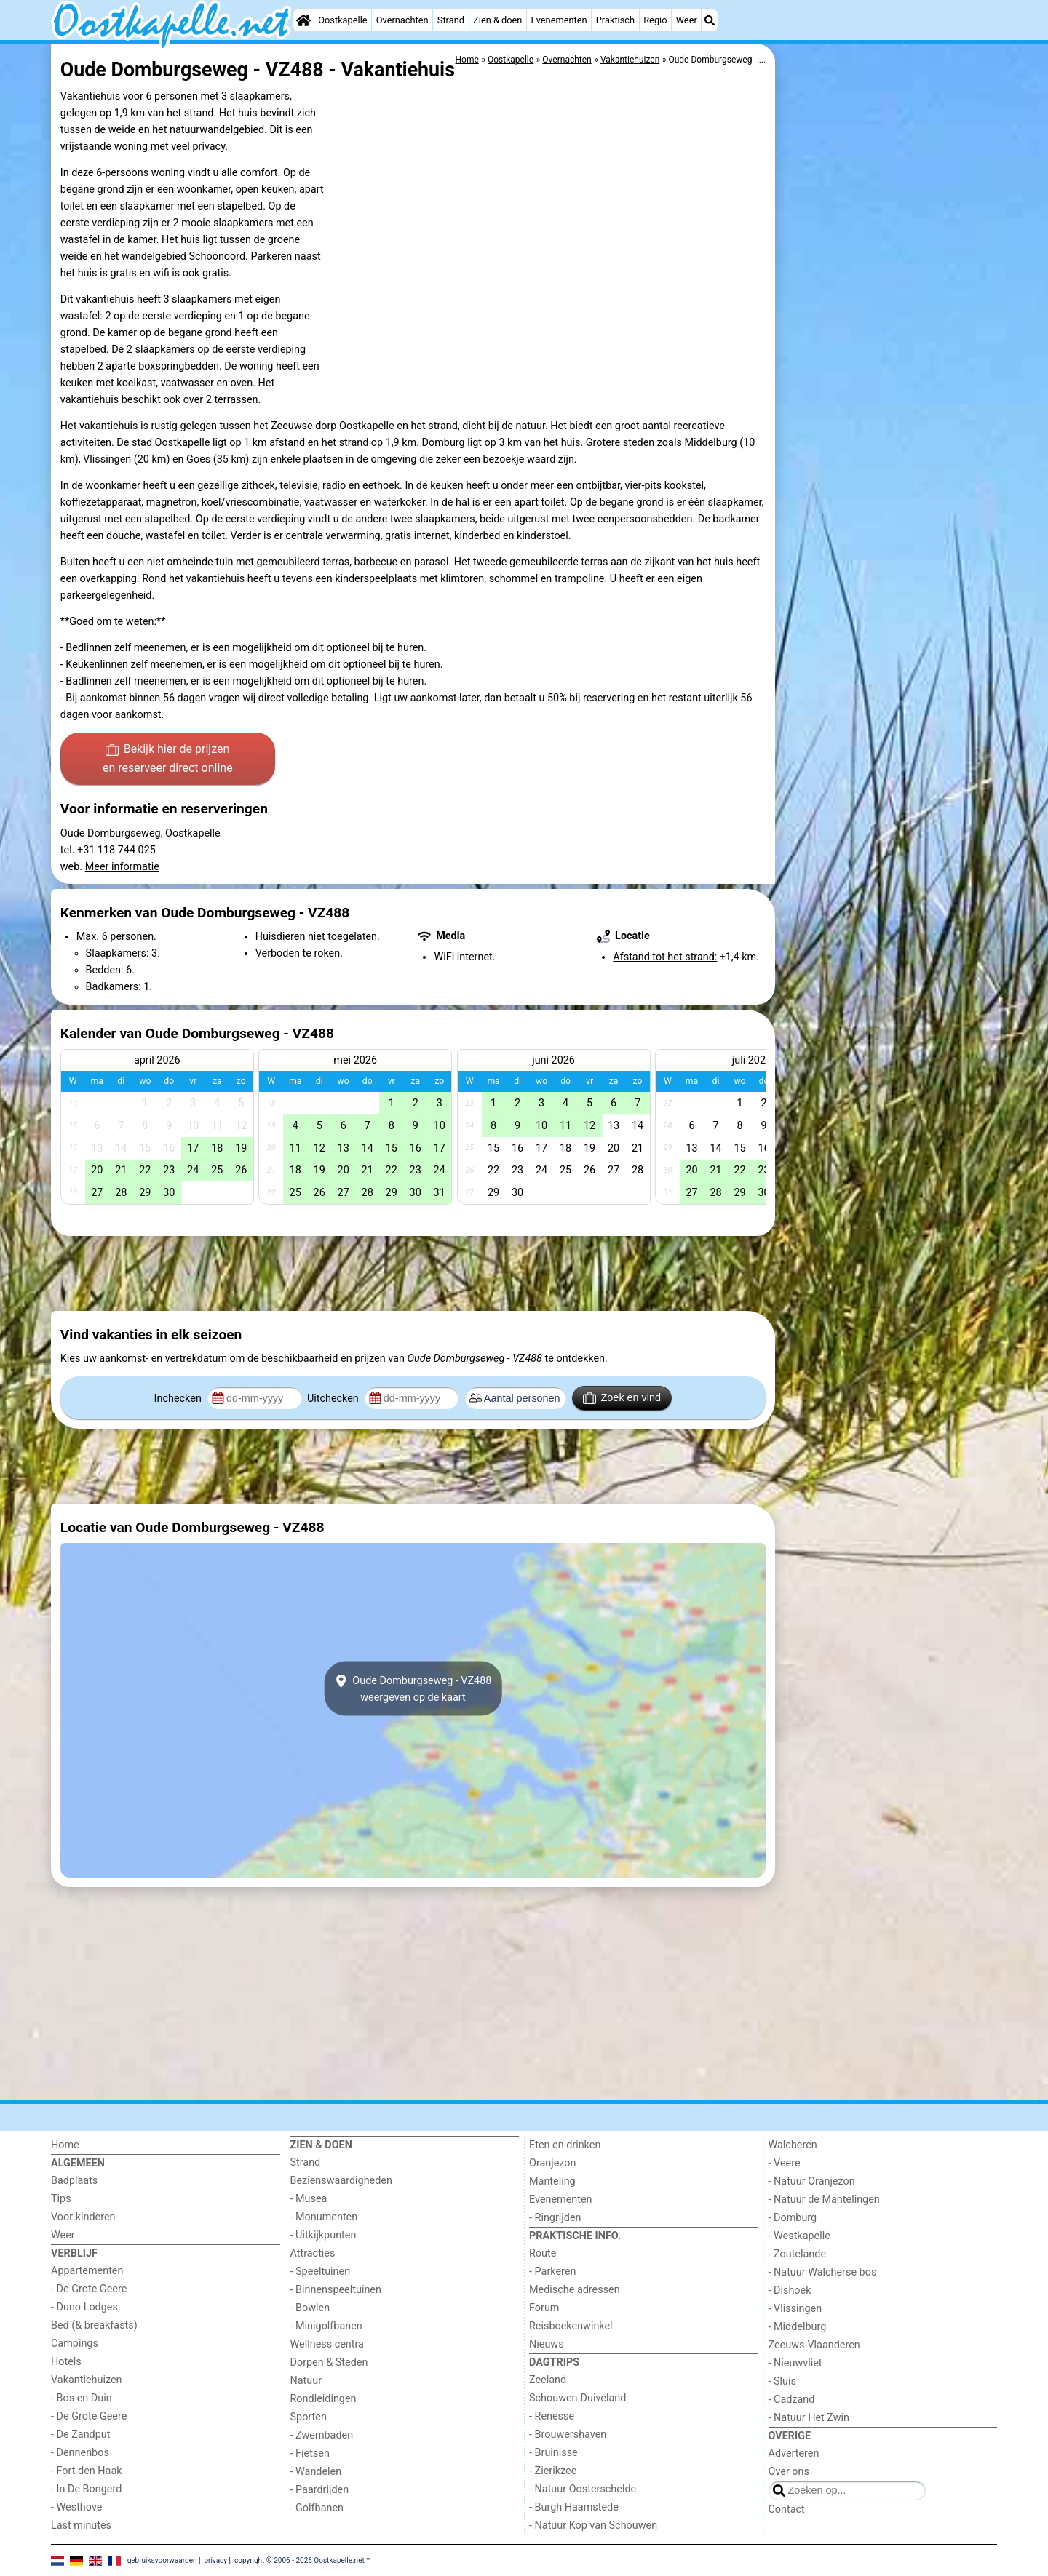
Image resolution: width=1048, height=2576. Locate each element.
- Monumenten (324, 2217)
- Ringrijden (555, 2218)
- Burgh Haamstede (574, 2507)
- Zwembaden (322, 2435)
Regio (655, 20)
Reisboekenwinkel (571, 2326)
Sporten (308, 2417)
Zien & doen (497, 20)
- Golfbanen (317, 2508)
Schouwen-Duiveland (577, 2398)
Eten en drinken (564, 2145)
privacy (215, 2560)
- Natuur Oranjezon (812, 2181)
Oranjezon (552, 2163)
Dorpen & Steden (329, 2362)
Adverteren (794, 2453)
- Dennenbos (80, 2453)
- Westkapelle (799, 2236)
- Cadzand (792, 2399)
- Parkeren (552, 2271)
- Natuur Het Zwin (809, 2418)
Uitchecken (334, 1398)
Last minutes (81, 2525)
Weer (686, 20)
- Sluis (782, 2381)
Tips (61, 2199)
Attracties (313, 2253)
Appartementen (87, 2271)
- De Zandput (80, 2434)
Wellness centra (327, 2344)
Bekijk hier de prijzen (168, 759)
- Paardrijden (319, 2490)
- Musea (309, 2199)
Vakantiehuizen (86, 2380)
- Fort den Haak (86, 2471)
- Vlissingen (795, 2308)
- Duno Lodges (84, 2307)
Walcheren (793, 2145)
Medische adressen (574, 2290)
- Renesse (551, 2416)
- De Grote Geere (89, 2289)
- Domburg (793, 2218)
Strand (450, 20)
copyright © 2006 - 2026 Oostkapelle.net (299, 2560)
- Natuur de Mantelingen (824, 2199)
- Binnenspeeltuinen (335, 2290)
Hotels (66, 2362)
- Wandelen (316, 2471)
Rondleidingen (323, 2399)
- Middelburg (798, 2327)
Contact (787, 2509)
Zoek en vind (622, 1398)
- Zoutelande (798, 2254)
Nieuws (546, 2344)
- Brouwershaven (567, 2434)
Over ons (789, 2471)
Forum (544, 2308)
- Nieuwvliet (795, 2363)
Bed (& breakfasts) (94, 2325)
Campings (74, 2343)
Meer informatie (122, 867)
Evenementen (559, 20)
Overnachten (402, 20)
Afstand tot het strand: (665, 957)
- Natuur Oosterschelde (582, 2489)
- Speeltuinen (320, 2271)
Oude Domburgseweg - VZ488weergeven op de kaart (413, 1688)
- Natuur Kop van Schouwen (593, 2525)
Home (65, 2145)
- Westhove (76, 2507)
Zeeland (547, 2380)
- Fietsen (310, 2453)
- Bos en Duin (81, 2398)
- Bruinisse (553, 2453)
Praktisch (615, 20)
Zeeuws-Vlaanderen (814, 2345)
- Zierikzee (552, 2471)
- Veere (785, 2163)
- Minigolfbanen (326, 2326)
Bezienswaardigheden (341, 2180)
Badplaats (74, 2180)
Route (542, 2253)
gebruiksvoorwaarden (162, 2560)
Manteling (552, 2181)
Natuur (306, 2380)
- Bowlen (310, 2308)
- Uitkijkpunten (323, 2235)
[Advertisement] (888, 378)
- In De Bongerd (86, 2489)
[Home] (303, 20)
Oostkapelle (342, 20)
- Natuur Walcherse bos (823, 2272)
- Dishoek (790, 2290)
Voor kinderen (83, 2217)
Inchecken (179, 1398)
